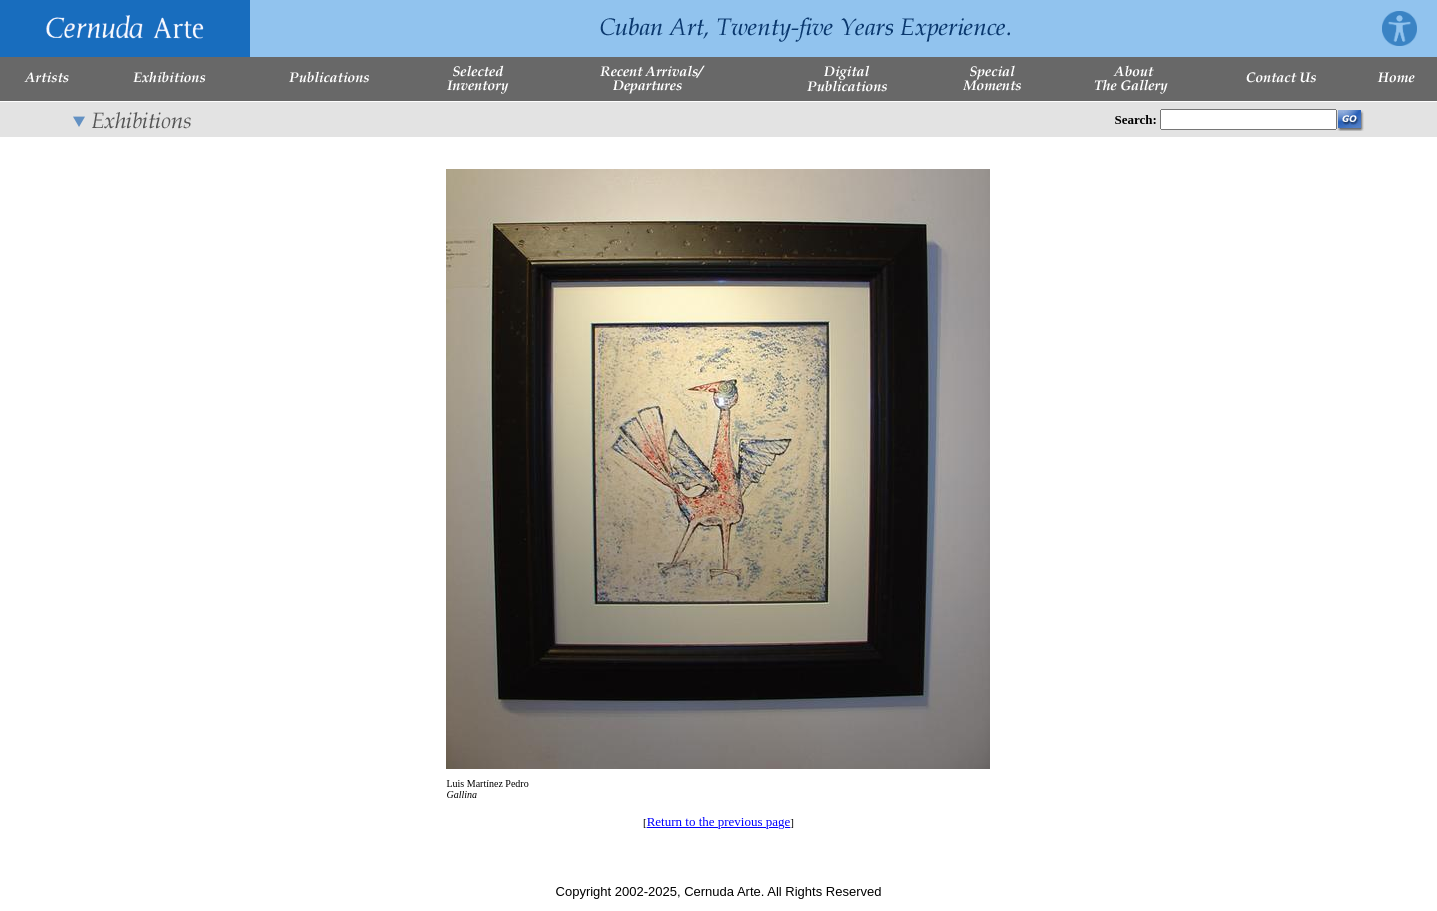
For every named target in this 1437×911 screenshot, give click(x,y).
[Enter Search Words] (1248, 119)
